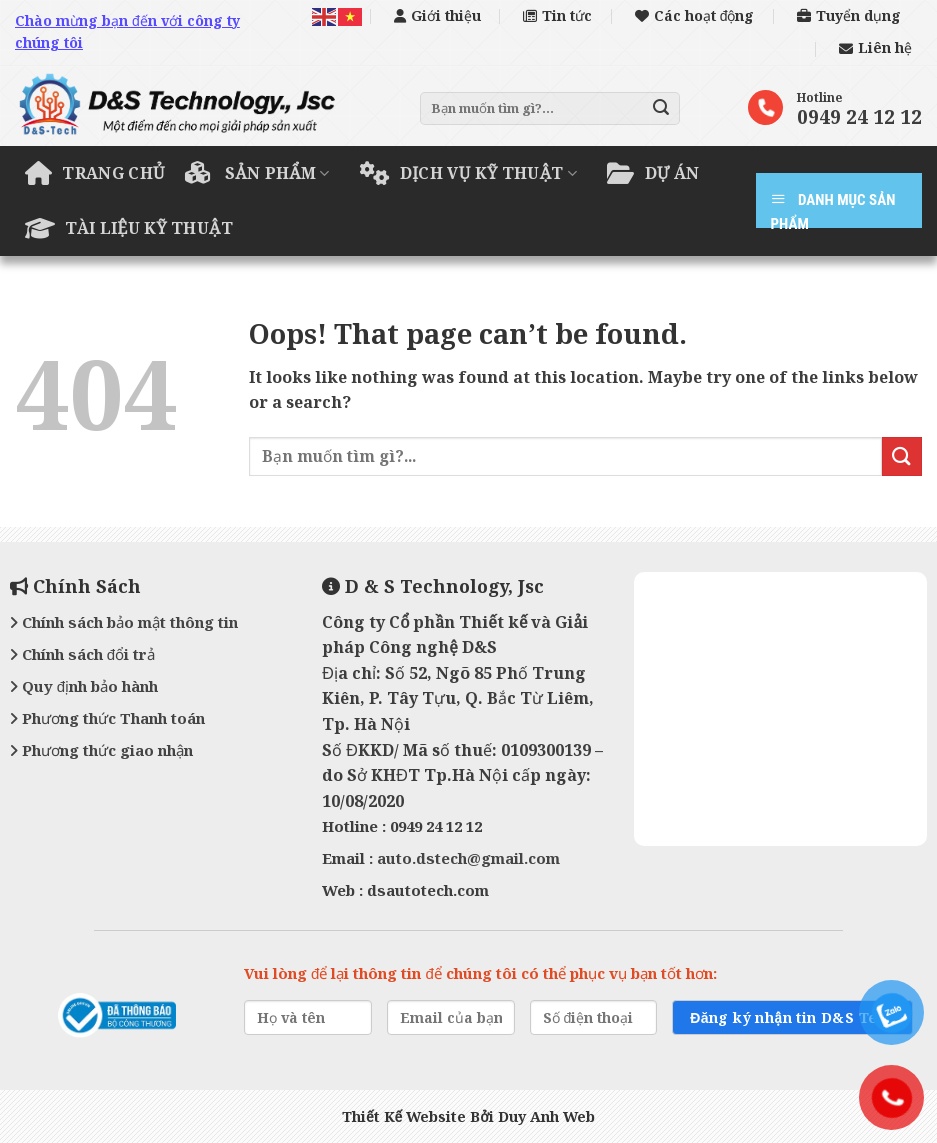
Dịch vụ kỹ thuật (469, 173)
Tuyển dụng (849, 15)
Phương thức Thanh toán (107, 718)
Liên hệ (875, 47)
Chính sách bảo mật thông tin (124, 622)
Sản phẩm (257, 173)
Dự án (653, 173)
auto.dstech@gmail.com (468, 858)
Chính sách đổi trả (82, 654)
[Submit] (661, 108)
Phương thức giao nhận (101, 750)
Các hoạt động (695, 15)
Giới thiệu (437, 15)
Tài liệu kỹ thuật (129, 228)
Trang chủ (95, 173)
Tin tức (557, 15)
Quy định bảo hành (84, 686)
